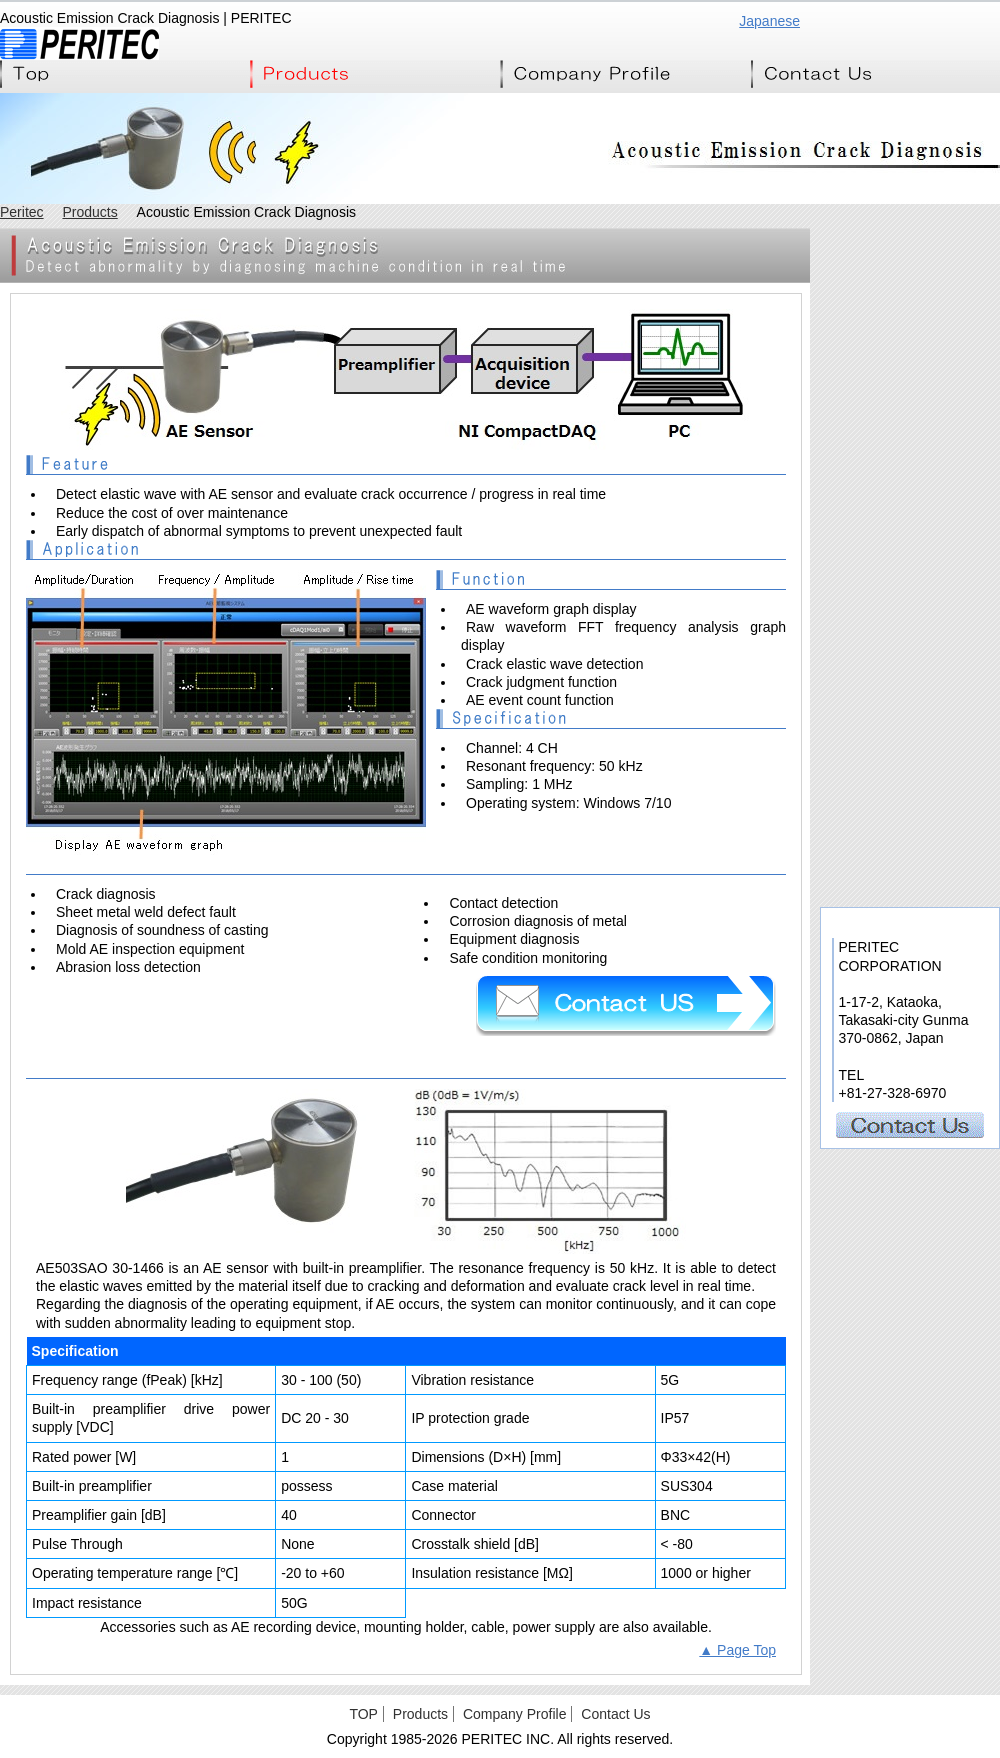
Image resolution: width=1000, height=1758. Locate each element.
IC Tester (910, 600)
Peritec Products (909, 267)
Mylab (910, 780)
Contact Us (875, 74)
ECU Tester (910, 420)
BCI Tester (910, 510)
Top (125, 74)
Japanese (769, 21)
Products (375, 74)
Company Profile (625, 74)
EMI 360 (910, 375)
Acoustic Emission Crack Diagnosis (910, 870)
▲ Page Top (737, 1650)
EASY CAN (910, 555)
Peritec (22, 212)
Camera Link (910, 825)
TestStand (910, 735)
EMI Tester (910, 330)
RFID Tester (910, 645)
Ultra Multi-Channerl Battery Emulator (910, 465)
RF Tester (910, 690)
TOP (363, 1714)
